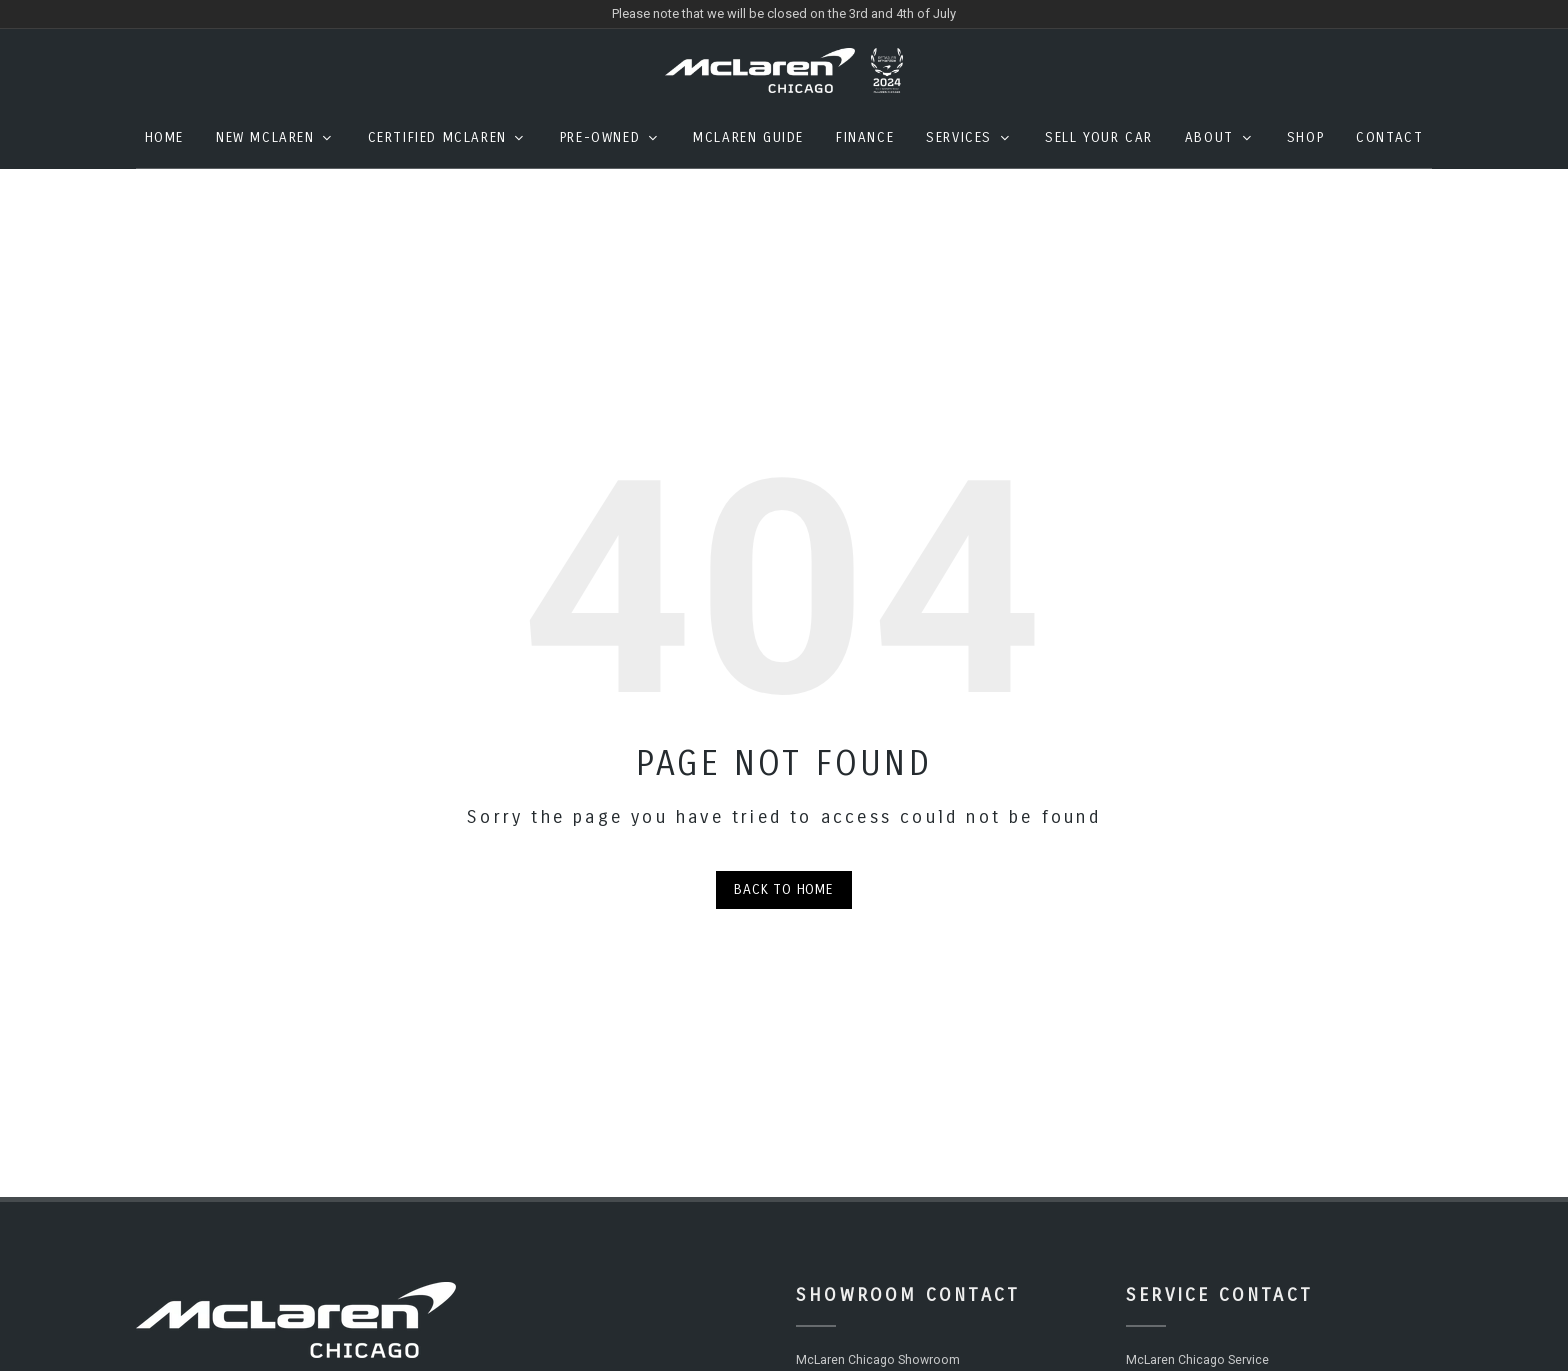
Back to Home (784, 904)
